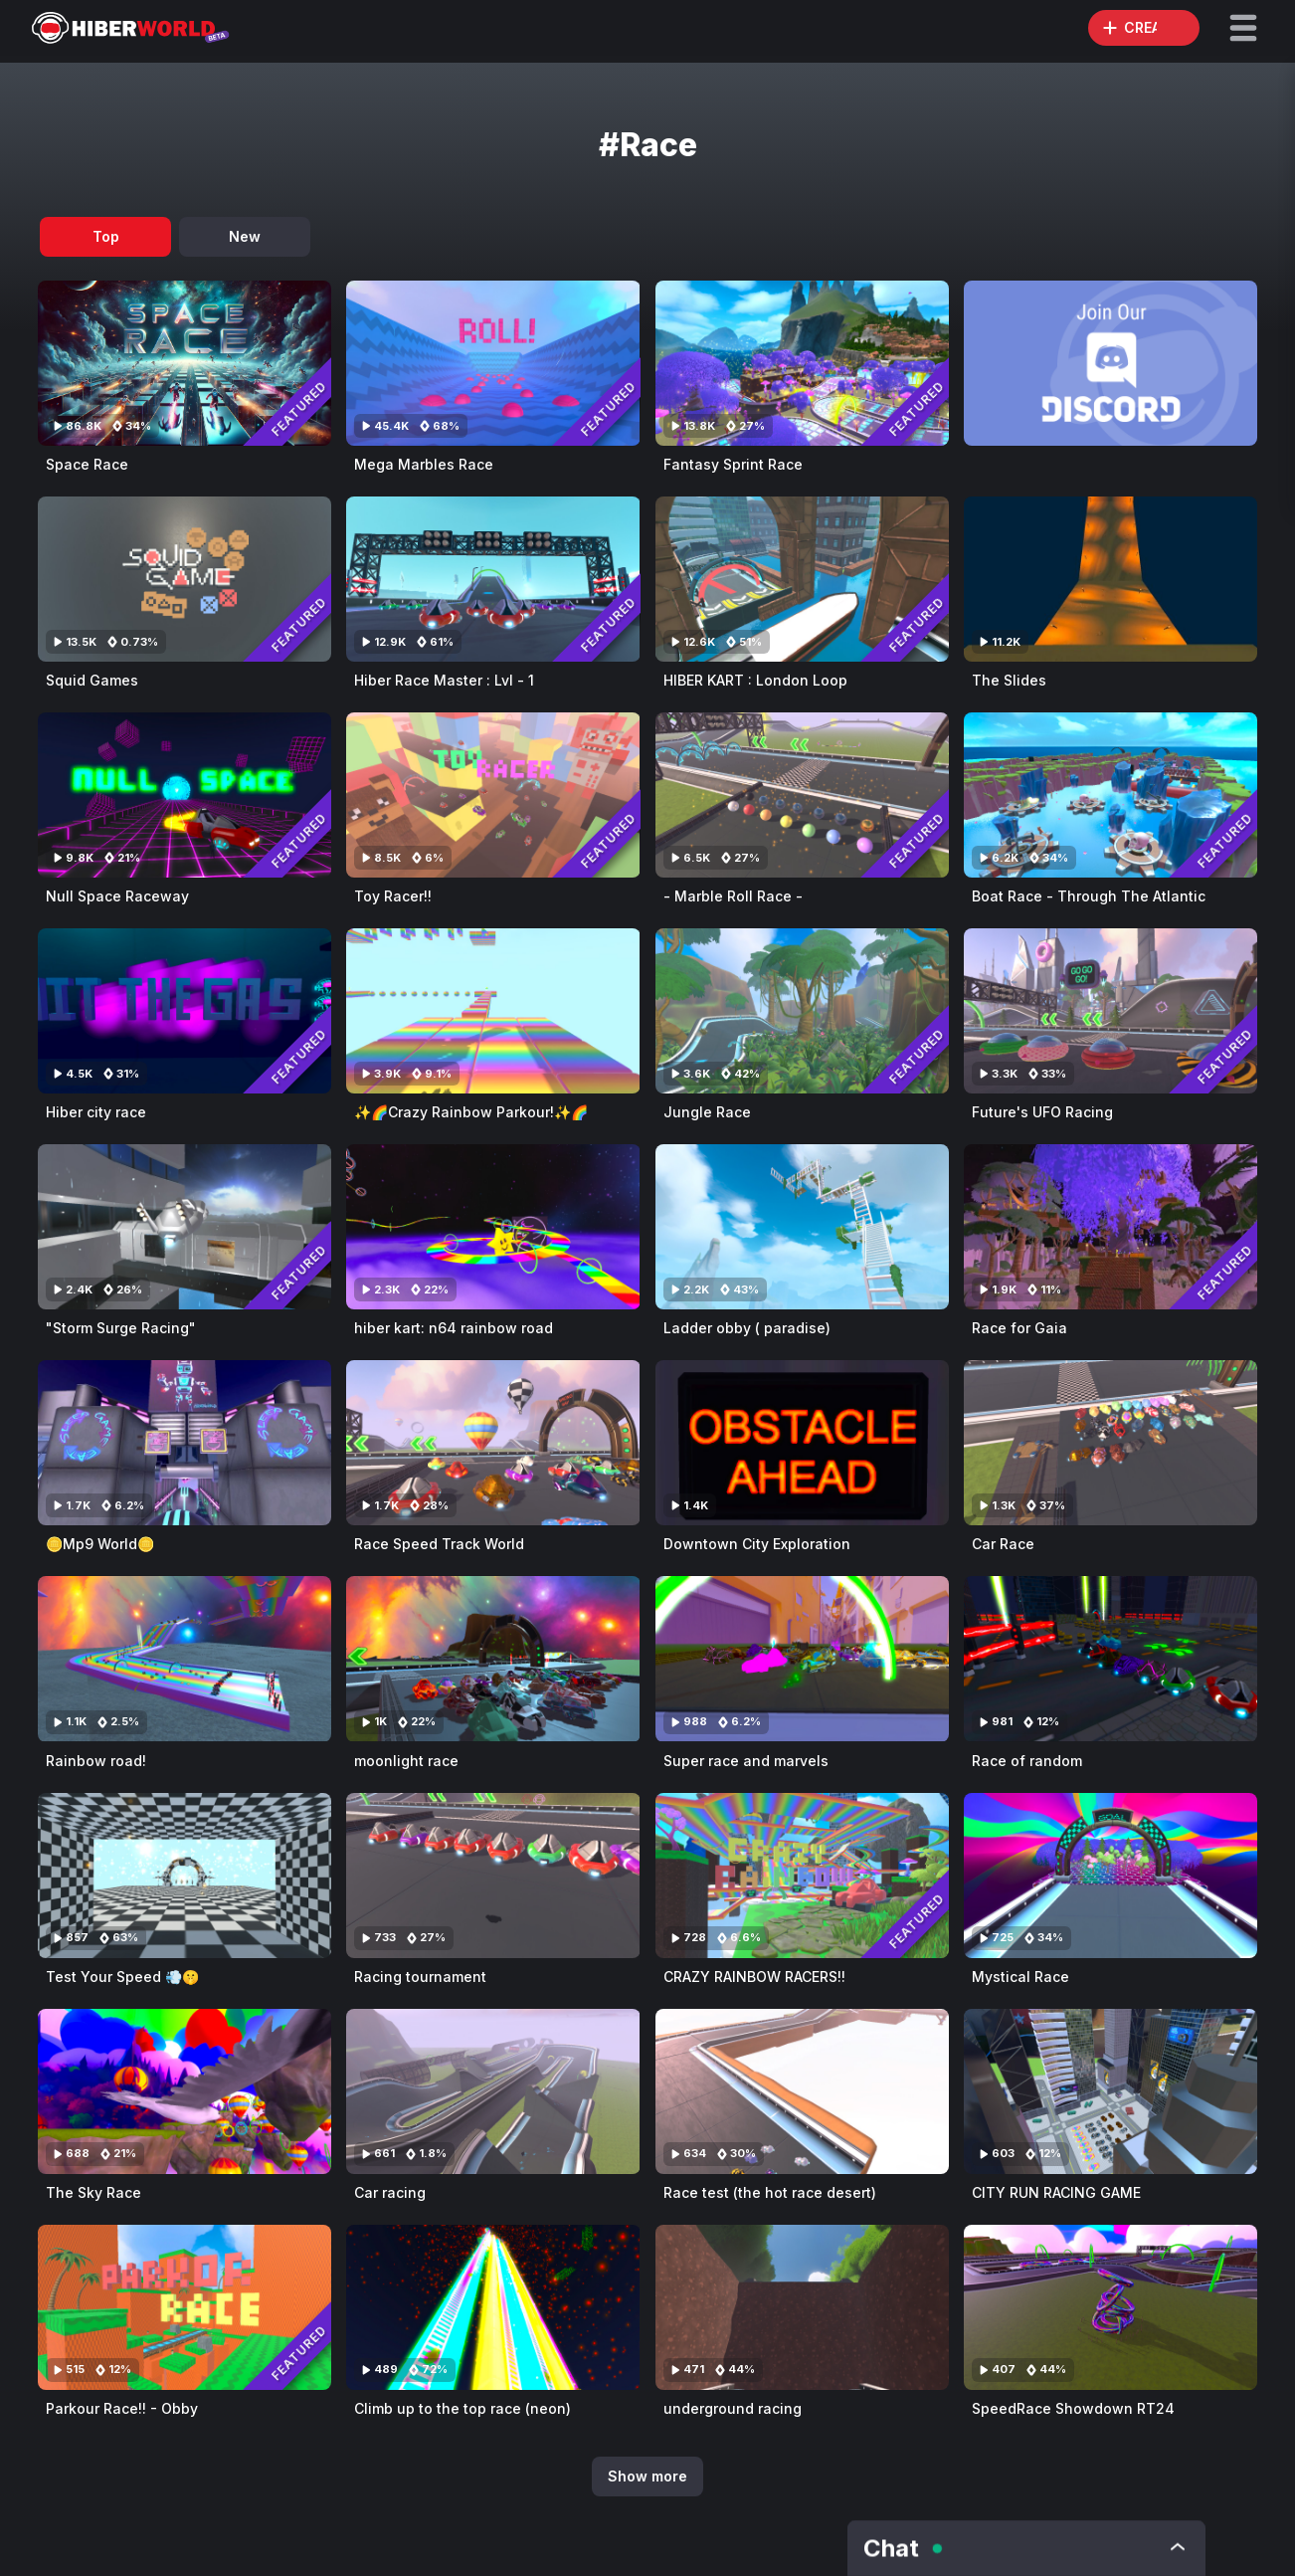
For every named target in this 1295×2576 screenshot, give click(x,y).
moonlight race (406, 1760)
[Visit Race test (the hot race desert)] (802, 2091)
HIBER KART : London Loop (755, 680)
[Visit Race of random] (1110, 1658)
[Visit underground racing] (802, 2307)
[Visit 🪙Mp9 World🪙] (184, 1442)
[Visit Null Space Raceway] (184, 795)
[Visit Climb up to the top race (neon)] (493, 2307)
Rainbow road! (96, 1760)
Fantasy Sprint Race (733, 464)
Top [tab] (105, 236)
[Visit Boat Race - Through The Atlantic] (1110, 795)
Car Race (1003, 1543)
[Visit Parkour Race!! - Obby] (184, 2307)
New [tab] (245, 236)
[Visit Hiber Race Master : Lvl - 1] (493, 579)
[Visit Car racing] (493, 2091)
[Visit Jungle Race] (802, 1010)
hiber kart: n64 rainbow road (453, 1327)
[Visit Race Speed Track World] (493, 1442)
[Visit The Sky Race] (184, 2091)
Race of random (1027, 1760)
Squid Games (92, 680)
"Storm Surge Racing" (121, 1327)
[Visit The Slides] (1110, 579)
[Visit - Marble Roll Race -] (802, 795)
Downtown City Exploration (756, 1543)
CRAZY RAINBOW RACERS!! (754, 1976)
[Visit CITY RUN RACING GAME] (1110, 2091)
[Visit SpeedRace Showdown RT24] (1110, 2307)
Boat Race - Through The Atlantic (1088, 896)
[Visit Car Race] (1110, 1442)
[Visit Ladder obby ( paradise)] (802, 1226)
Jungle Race (707, 1111)
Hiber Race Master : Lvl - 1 (444, 680)
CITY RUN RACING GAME (1056, 2192)
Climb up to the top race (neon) (462, 2408)
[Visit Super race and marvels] (802, 1658)
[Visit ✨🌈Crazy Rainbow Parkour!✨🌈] (493, 1010)
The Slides (1009, 680)
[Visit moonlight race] (493, 1658)
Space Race (87, 464)
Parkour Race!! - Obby (122, 2408)
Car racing (390, 2192)
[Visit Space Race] (184, 363)
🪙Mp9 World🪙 (100, 1543)
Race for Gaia (1019, 1327)
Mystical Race (1020, 1976)
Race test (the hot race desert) (769, 2192)
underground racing (732, 2408)
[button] (1243, 28)
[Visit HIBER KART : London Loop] (802, 579)
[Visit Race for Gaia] (1110, 1226)
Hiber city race (96, 1111)
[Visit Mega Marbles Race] (493, 363)
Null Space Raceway (117, 896)
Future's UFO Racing (1042, 1111)
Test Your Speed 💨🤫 (122, 1976)
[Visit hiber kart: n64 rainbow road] (493, 1226)
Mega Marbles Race (423, 464)
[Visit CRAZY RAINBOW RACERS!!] (802, 1875)
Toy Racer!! (393, 896)
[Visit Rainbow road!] (184, 1658)
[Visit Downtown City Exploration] (802, 1442)
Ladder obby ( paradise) (747, 1327)
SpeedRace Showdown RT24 (1073, 2408)
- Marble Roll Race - (733, 896)
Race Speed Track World (439, 1543)
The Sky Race (93, 2192)
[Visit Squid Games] (184, 579)
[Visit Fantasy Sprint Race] (802, 363)
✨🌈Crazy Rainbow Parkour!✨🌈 (471, 1111)
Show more (647, 2476)
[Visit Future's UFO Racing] (1110, 1010)
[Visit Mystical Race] (1110, 1875)
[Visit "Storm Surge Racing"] (184, 1226)
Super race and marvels (746, 1760)
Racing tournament (420, 1976)
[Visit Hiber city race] (184, 1010)
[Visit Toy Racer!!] (493, 795)
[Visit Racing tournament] (493, 1875)
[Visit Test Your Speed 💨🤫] (184, 1875)
